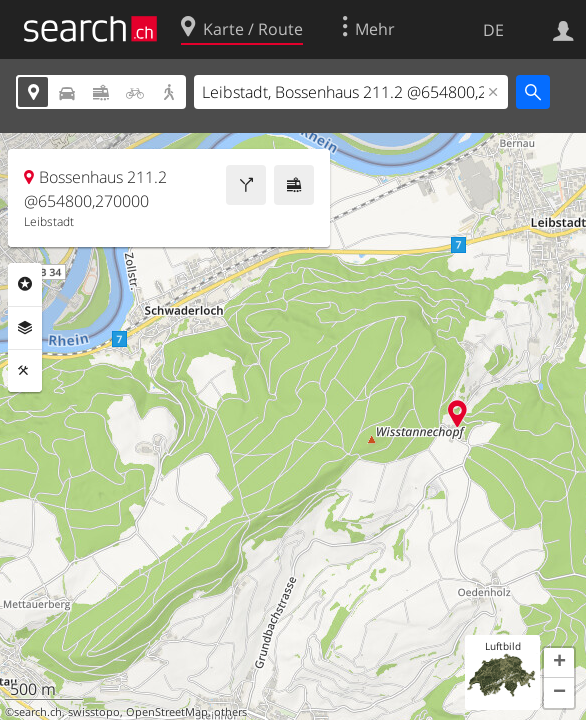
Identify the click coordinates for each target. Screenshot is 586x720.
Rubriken (25, 284)
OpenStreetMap (167, 712)
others (230, 712)
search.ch (38, 712)
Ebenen (25, 328)
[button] (559, 663)
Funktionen (25, 371)
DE (493, 30)
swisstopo (94, 712)
